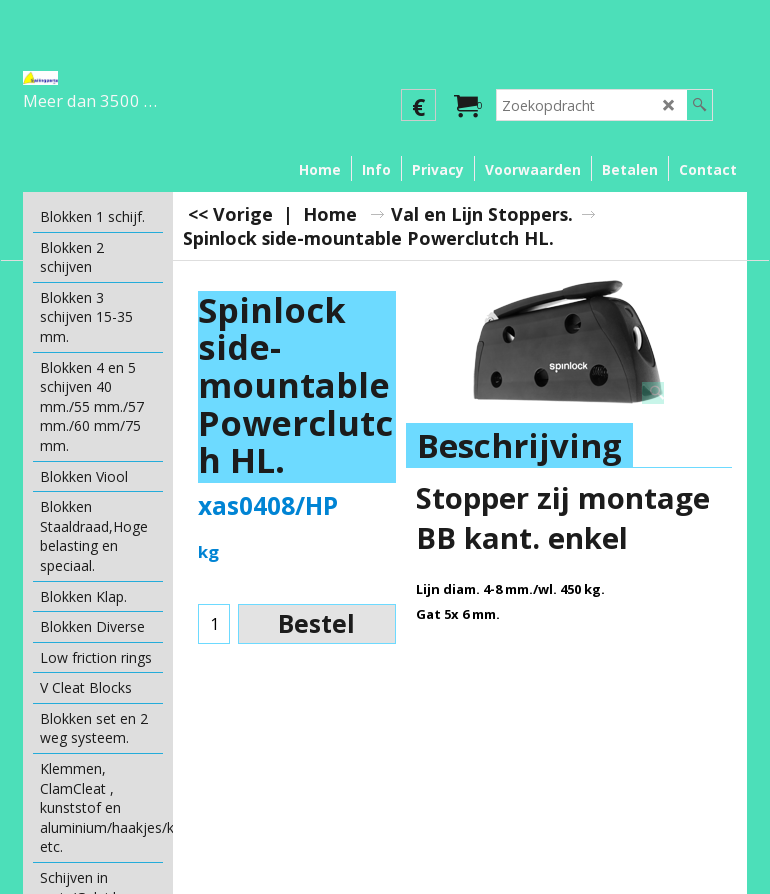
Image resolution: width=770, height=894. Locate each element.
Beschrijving (519, 445)
